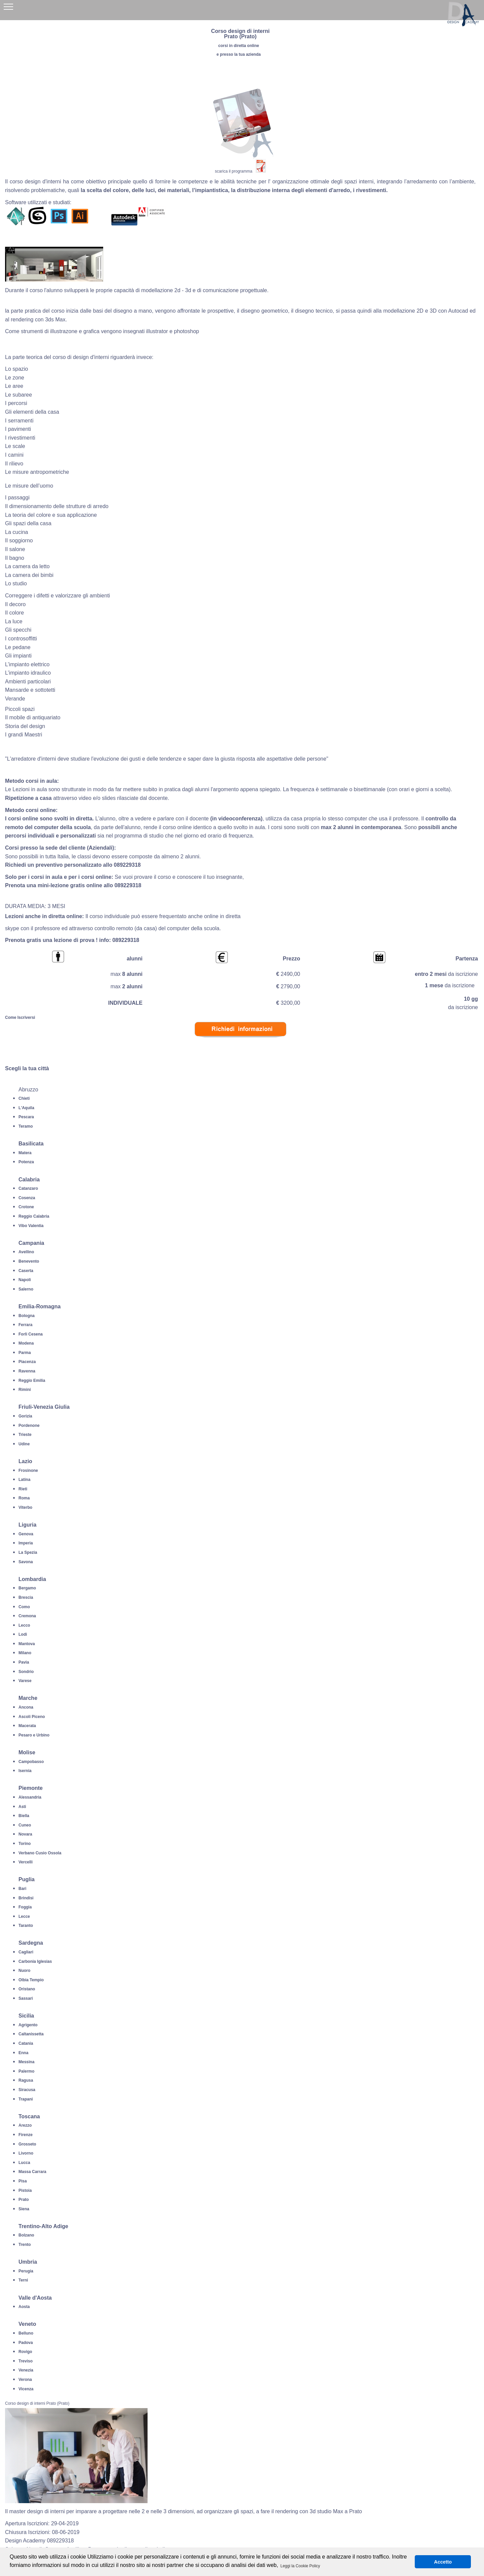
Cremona (27, 1616)
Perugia (25, 2271)
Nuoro (24, 1970)
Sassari (25, 1998)
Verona (25, 2379)
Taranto (25, 1925)
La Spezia (27, 1552)
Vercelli (25, 1862)
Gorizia (25, 1416)
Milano (24, 1653)
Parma (24, 1352)
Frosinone (28, 1470)
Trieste (25, 1434)
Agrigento (28, 2025)
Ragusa (25, 2080)
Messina (26, 2062)
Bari (22, 1888)
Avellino (26, 1252)
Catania (25, 2043)
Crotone (26, 1207)
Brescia (25, 1597)
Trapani (25, 2099)
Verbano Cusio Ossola (39, 1853)
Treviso (25, 2361)
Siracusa (26, 2089)
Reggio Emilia (31, 1380)
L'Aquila (26, 1107)
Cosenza (26, 1197)
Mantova (26, 1643)
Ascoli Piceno (31, 1716)
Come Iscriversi (20, 1017)
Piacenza (27, 1361)
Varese (25, 1680)
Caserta (25, 1270)
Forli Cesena (30, 1334)
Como (24, 1607)
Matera (25, 1152)
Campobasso (31, 1761)
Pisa (22, 2181)
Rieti (22, 1489)
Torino (24, 1843)
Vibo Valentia (30, 1225)
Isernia (25, 1770)
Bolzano (26, 2235)
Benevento (28, 1261)
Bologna (26, 1315)
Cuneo (24, 1825)
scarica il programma (233, 171)
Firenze (25, 2134)
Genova (25, 1534)
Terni (23, 2280)
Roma (24, 1498)
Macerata (27, 1725)
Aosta (24, 2306)
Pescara (26, 1117)
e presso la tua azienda (238, 54)
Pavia (23, 1662)
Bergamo (27, 1588)
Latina (24, 1479)
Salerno (25, 1289)
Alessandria (29, 1797)
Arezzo (25, 2125)
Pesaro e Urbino (33, 1735)
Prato (23, 2199)
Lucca (24, 2162)
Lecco (24, 1625)
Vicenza (25, 2389)
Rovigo (25, 2351)
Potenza (26, 1162)
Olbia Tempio (31, 1980)
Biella (23, 1815)
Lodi (22, 1634)
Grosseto (27, 2144)
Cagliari (25, 1952)
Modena (26, 1343)
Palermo (26, 2071)
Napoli (24, 1279)
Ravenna (26, 1371)
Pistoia (25, 2190)
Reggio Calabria (33, 1216)
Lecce (24, 1916)
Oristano (26, 1989)
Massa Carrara (32, 2171)
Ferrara (25, 1324)
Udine (24, 1444)
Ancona (25, 1707)
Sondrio (26, 1671)
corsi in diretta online (238, 45)
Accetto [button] (443, 2562)
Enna (23, 2052)
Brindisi (26, 1898)
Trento (24, 2244)
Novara (25, 1834)
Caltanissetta (31, 2034)
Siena (23, 2209)
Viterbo (25, 1507)
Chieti (24, 1098)
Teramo (25, 1126)
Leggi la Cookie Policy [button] (300, 2566)
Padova (25, 2342)
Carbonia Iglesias (35, 1961)
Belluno (25, 2333)
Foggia (25, 1907)
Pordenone (29, 1425)
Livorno (25, 2153)
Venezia (25, 2370)
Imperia (25, 1543)
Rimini (24, 1389)
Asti (22, 1806)
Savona (25, 1562)
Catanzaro (28, 1188)
